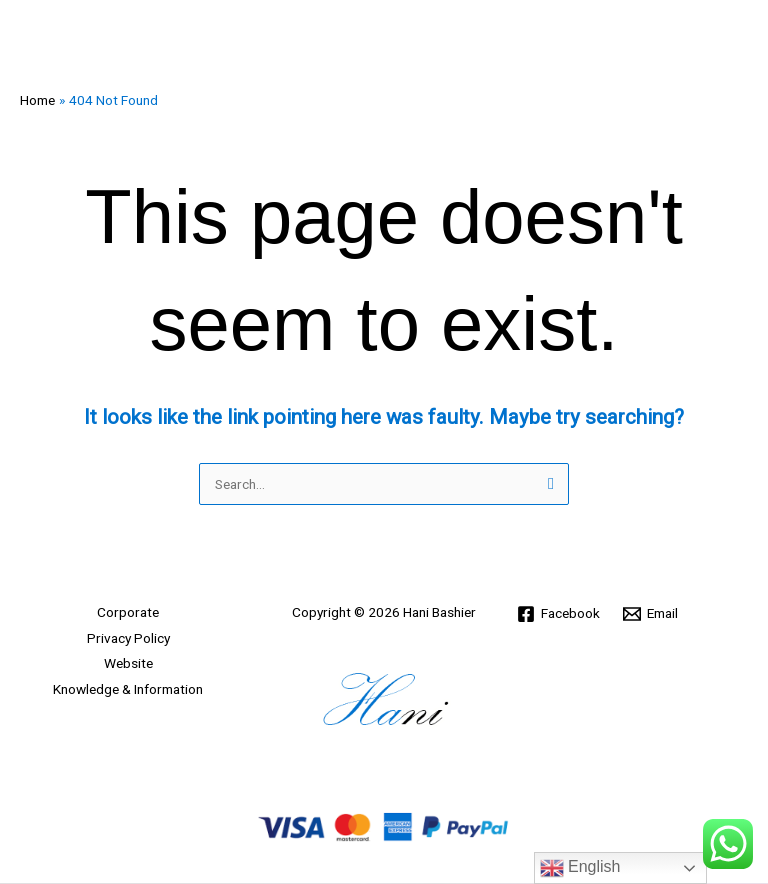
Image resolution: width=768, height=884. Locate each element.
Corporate (128, 612)
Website (128, 663)
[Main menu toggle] (728, 39)
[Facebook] (559, 614)
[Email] (651, 614)
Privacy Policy (128, 638)
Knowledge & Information (128, 689)
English (580, 868)
